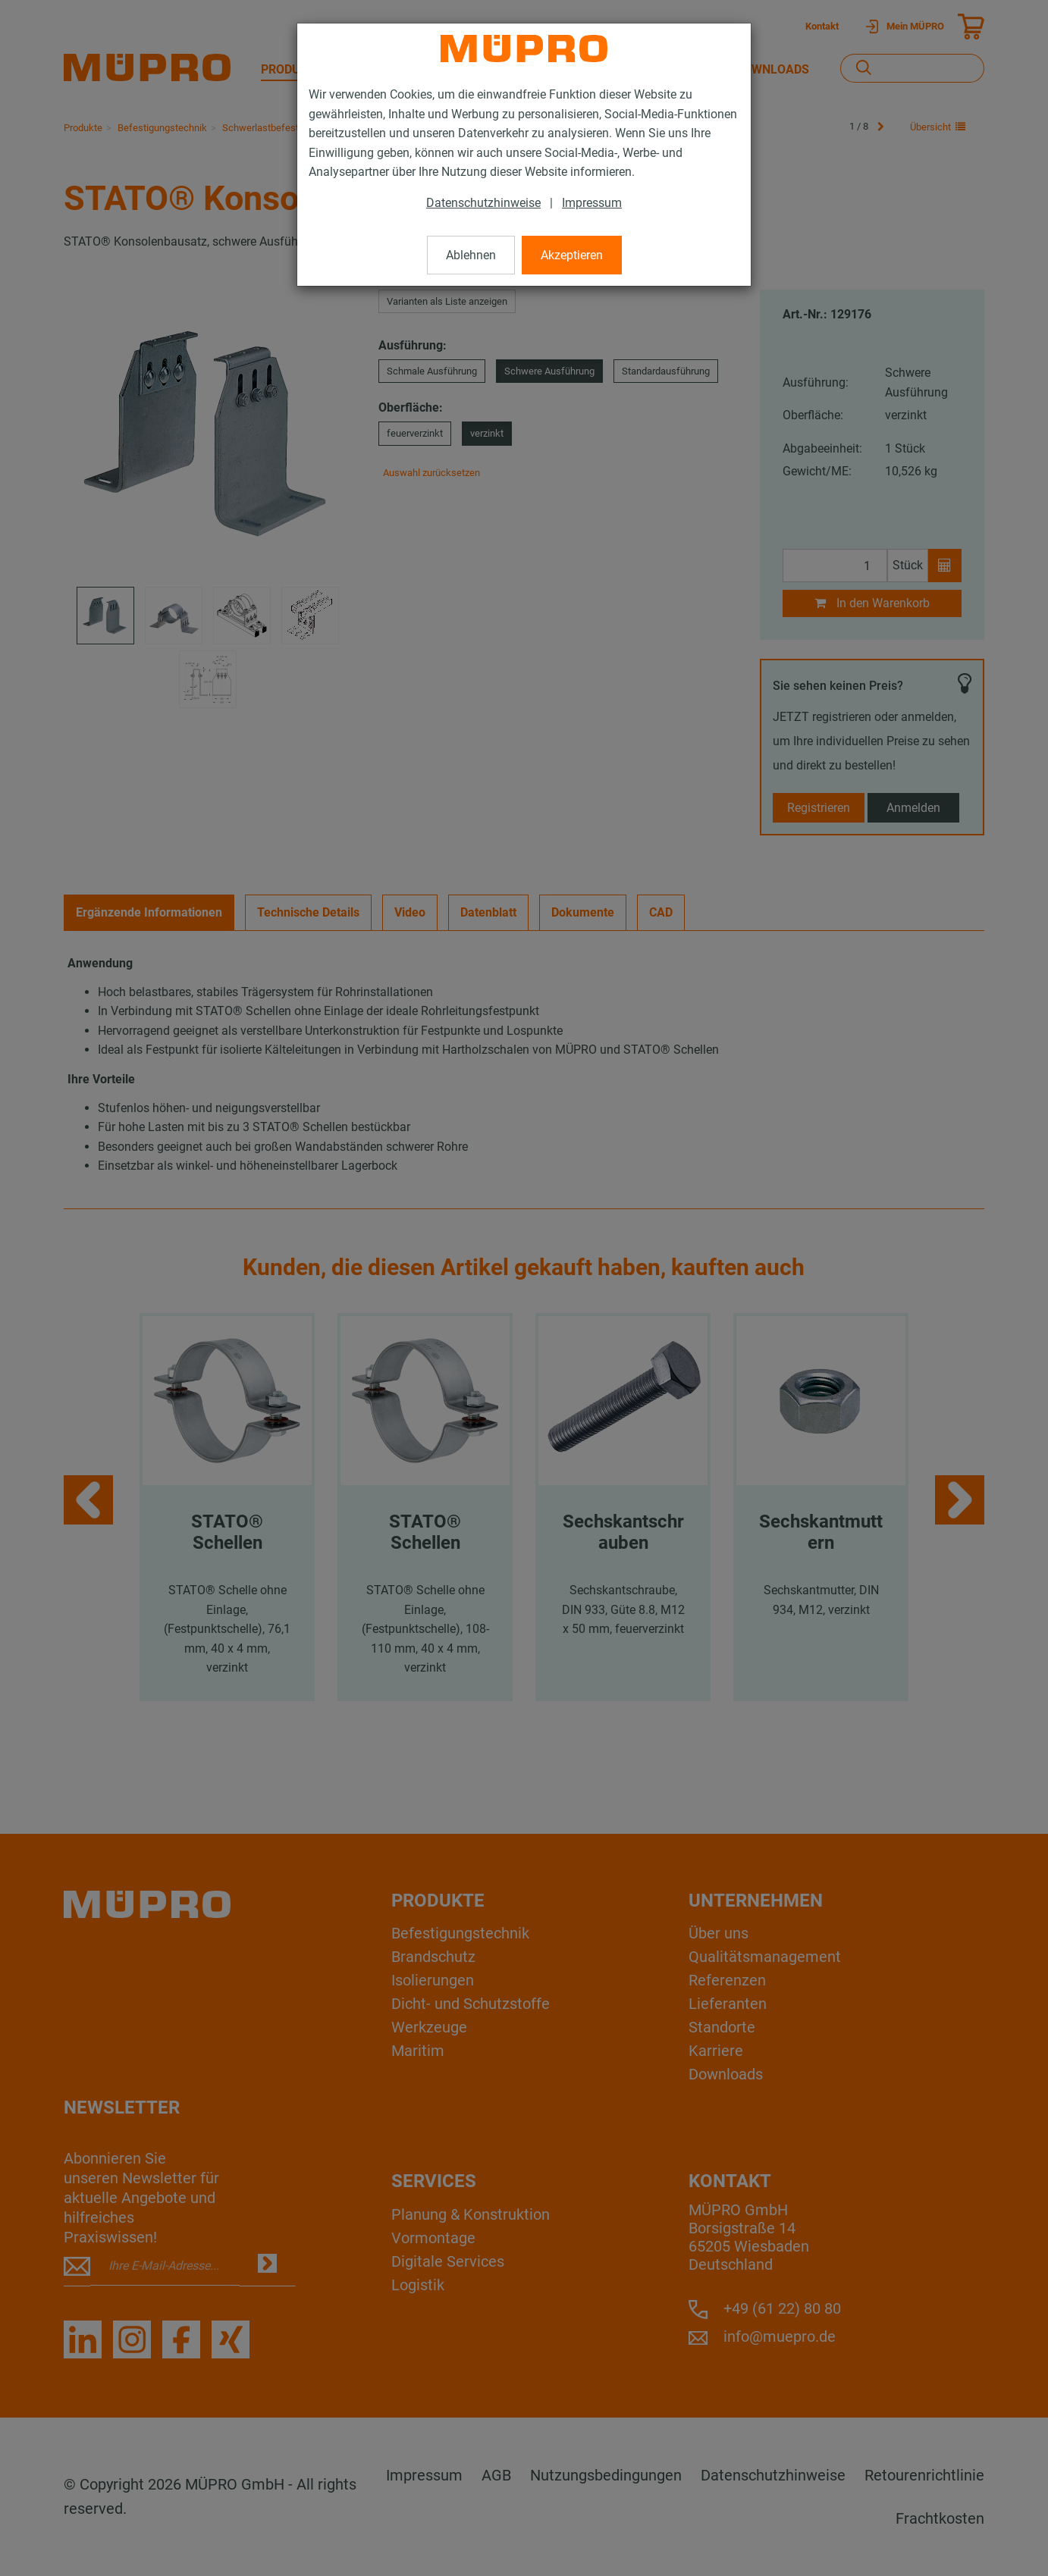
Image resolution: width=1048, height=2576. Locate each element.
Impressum (592, 203)
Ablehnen (471, 255)
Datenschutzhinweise (483, 203)
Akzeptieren (572, 255)
